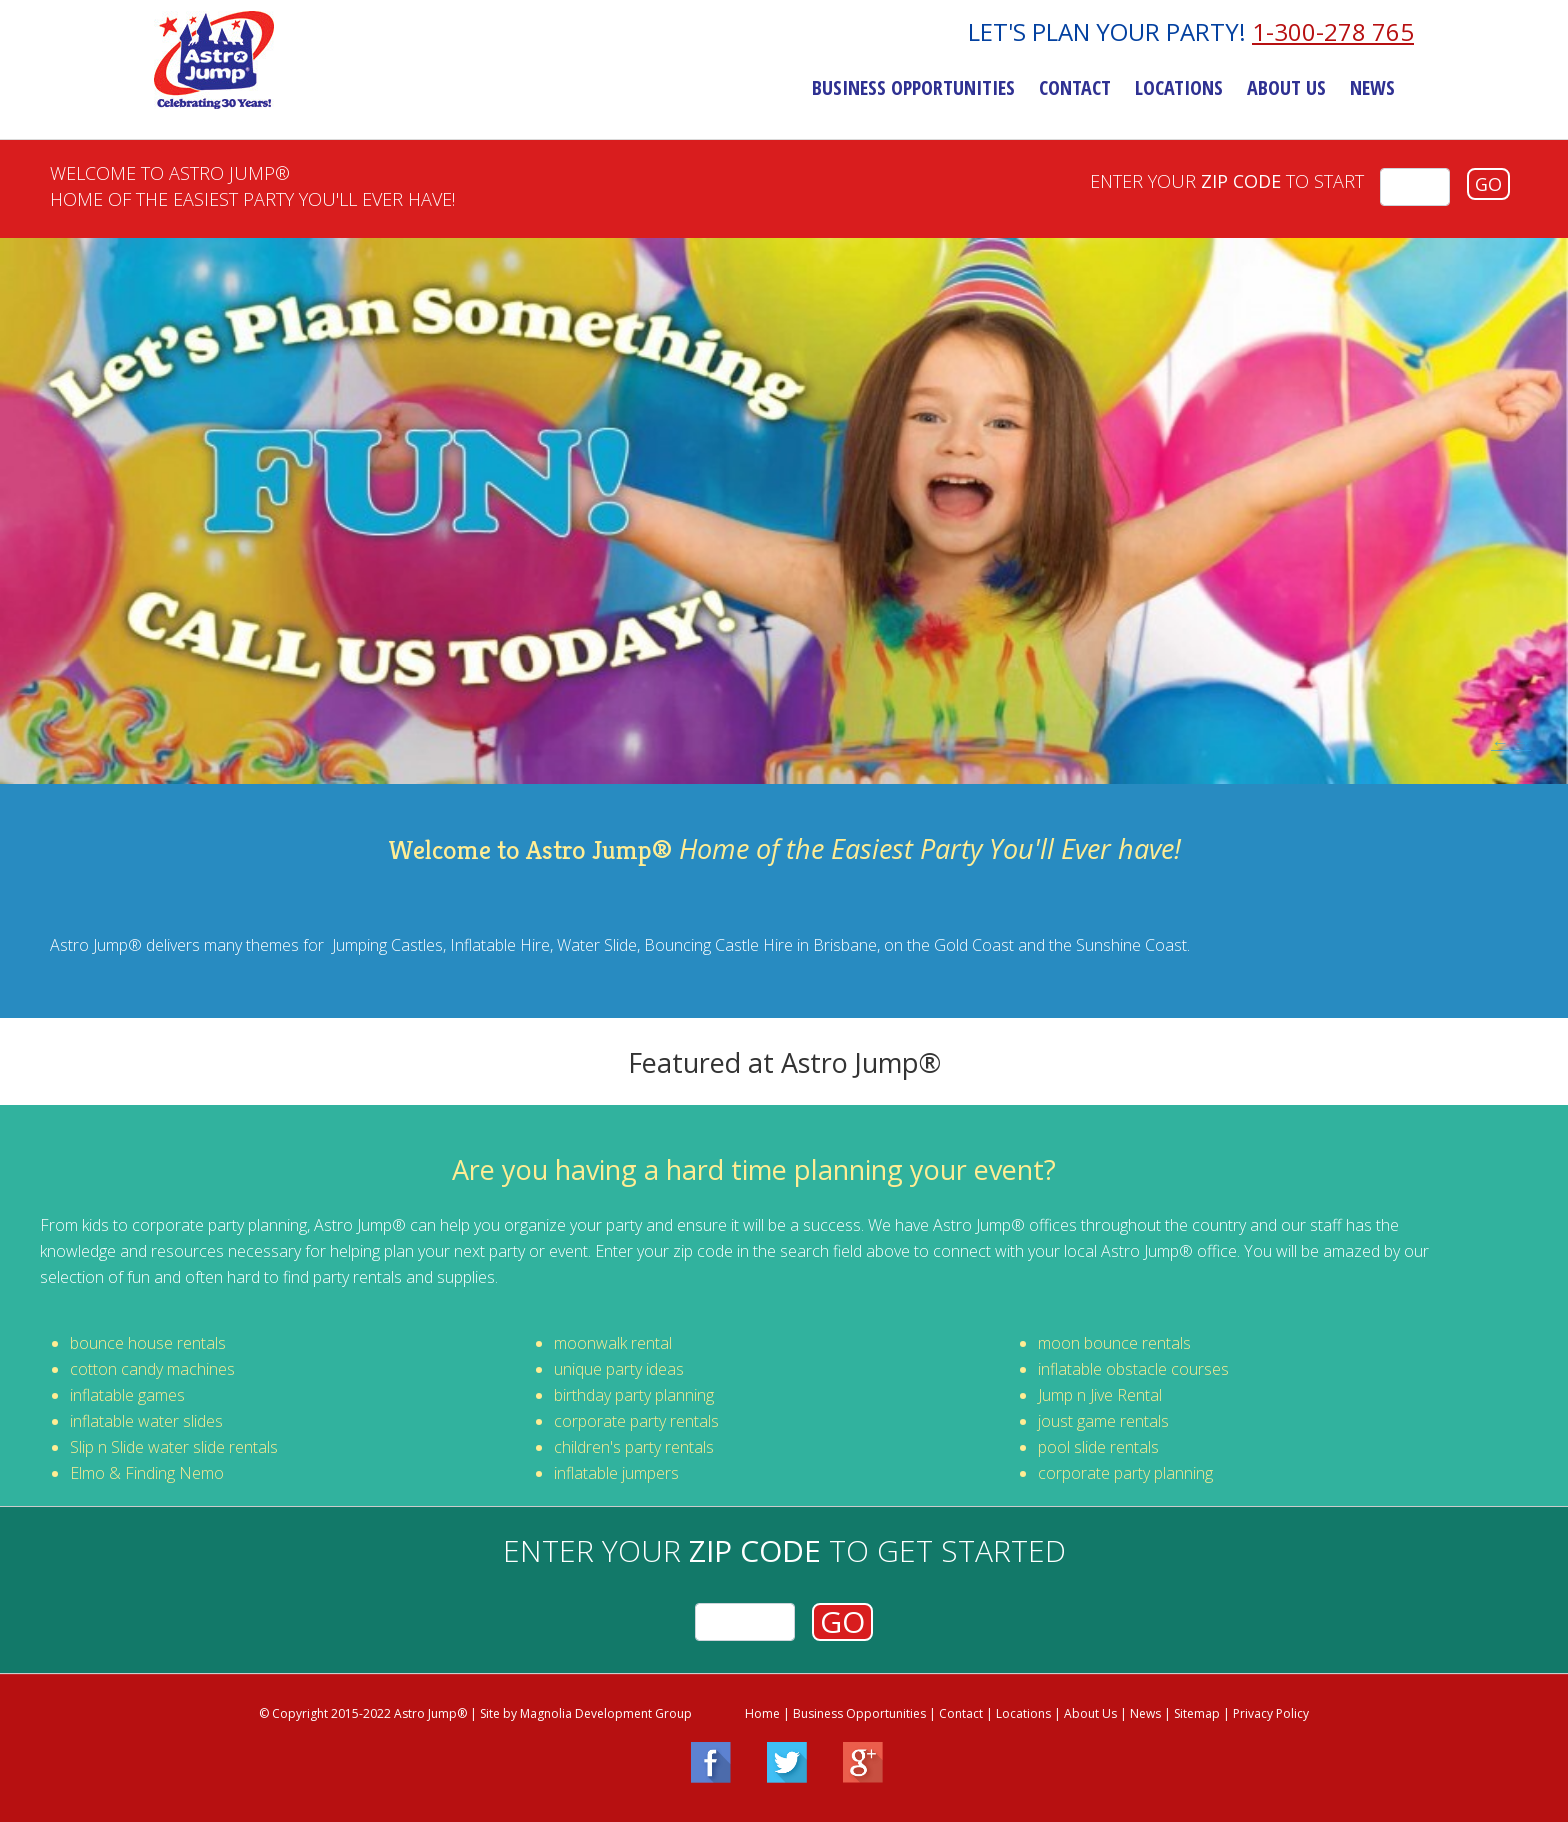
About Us (1286, 88)
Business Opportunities (913, 88)
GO (1488, 184)
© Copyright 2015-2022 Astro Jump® (363, 1713)
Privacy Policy (1271, 1713)
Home (762, 1713)
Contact (1075, 88)
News (1372, 88)
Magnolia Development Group (606, 1713)
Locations (1179, 88)
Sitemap (1197, 1713)
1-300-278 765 (1333, 32)
